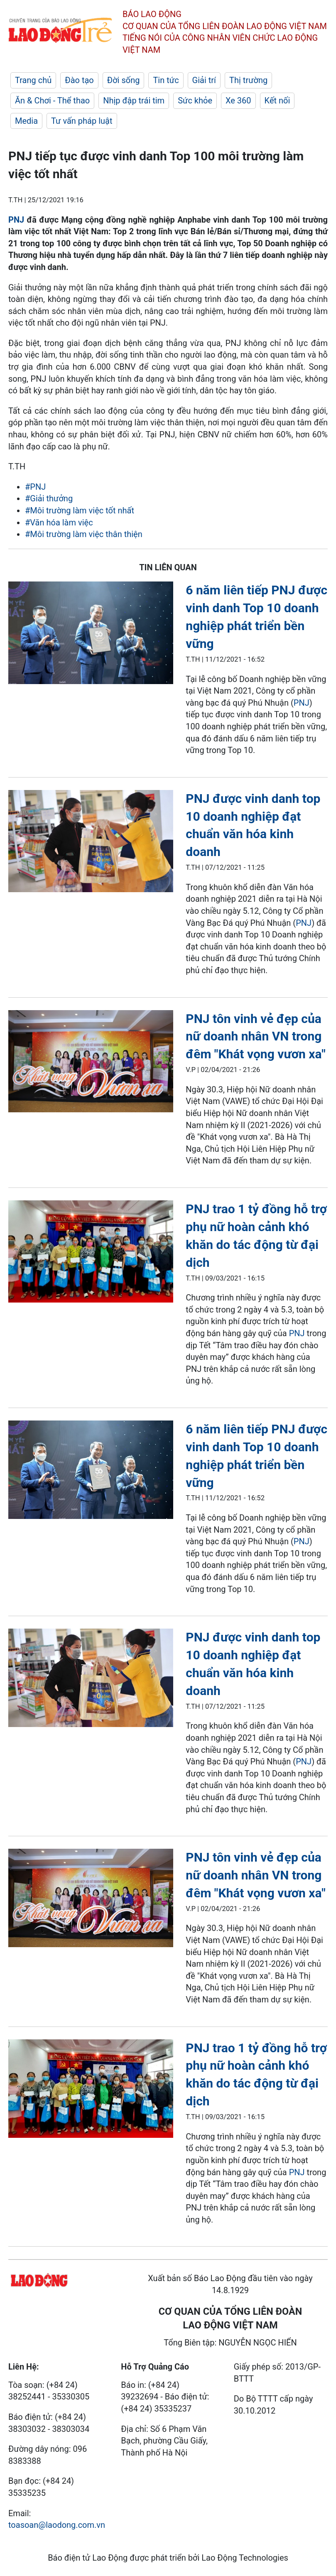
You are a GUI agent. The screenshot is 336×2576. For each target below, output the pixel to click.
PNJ (16, 220)
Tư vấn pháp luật (81, 121)
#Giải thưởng (49, 498)
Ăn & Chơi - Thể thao (52, 100)
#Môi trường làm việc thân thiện (83, 534)
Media (26, 121)
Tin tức (166, 80)
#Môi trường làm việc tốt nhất (79, 510)
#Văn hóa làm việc (59, 522)
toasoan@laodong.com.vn (56, 2525)
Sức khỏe (195, 100)
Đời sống (123, 80)
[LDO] (90, 634)
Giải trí (204, 80)
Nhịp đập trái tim (133, 100)
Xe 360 (238, 100)
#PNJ (35, 487)
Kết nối (277, 100)
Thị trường (248, 80)
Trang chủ (33, 80)
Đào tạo (79, 80)
